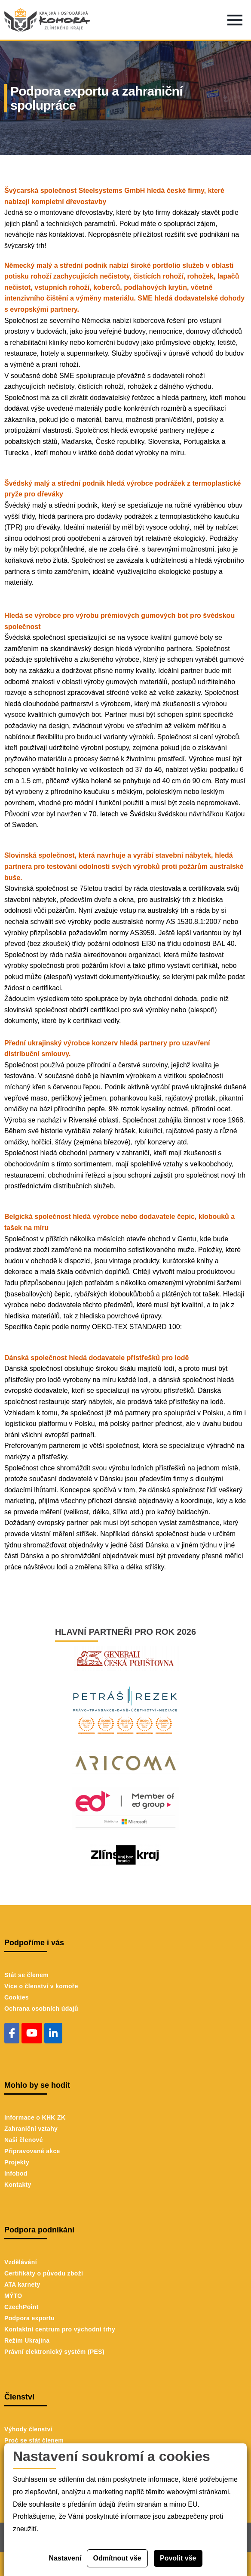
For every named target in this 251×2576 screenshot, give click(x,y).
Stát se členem (26, 1975)
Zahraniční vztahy (31, 2128)
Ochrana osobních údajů (41, 2008)
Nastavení (65, 2558)
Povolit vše (178, 2558)
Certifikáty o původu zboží (43, 2273)
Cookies (16, 1997)
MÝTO (13, 2295)
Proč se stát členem (34, 2440)
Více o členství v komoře (41, 1986)
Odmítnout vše (117, 2558)
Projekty (16, 2162)
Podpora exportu (29, 2318)
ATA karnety (22, 2284)
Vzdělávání (20, 2262)
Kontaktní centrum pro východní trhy (59, 2329)
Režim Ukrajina (26, 2340)
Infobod (16, 2173)
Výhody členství (28, 2429)
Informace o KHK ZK (34, 2117)
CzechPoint (21, 2306)
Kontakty (17, 2184)
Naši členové (23, 2139)
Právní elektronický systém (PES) (54, 2351)
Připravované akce (32, 2151)
